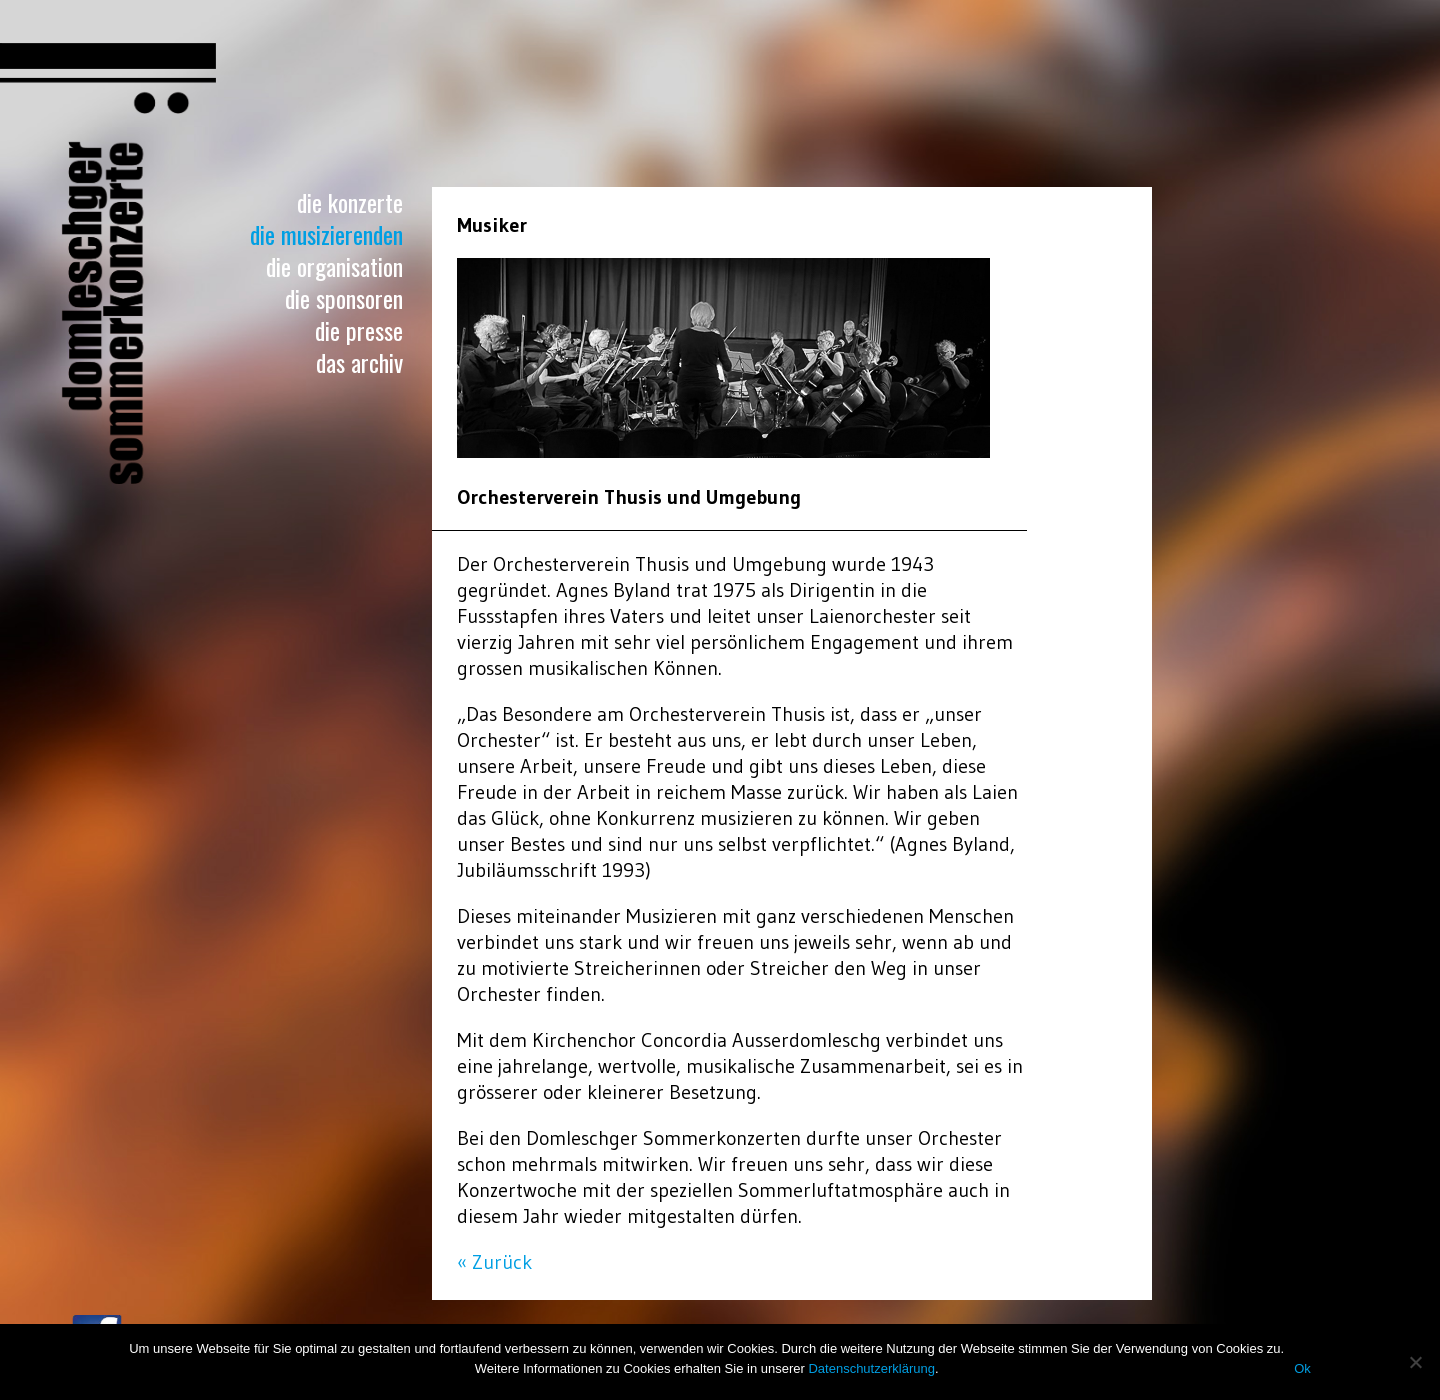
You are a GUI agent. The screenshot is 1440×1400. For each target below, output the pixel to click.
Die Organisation (334, 266)
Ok (1302, 1368)
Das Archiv (359, 362)
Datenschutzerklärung (871, 1368)
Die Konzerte (350, 202)
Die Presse (359, 330)
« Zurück (494, 1262)
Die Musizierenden (326, 234)
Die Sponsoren (344, 298)
